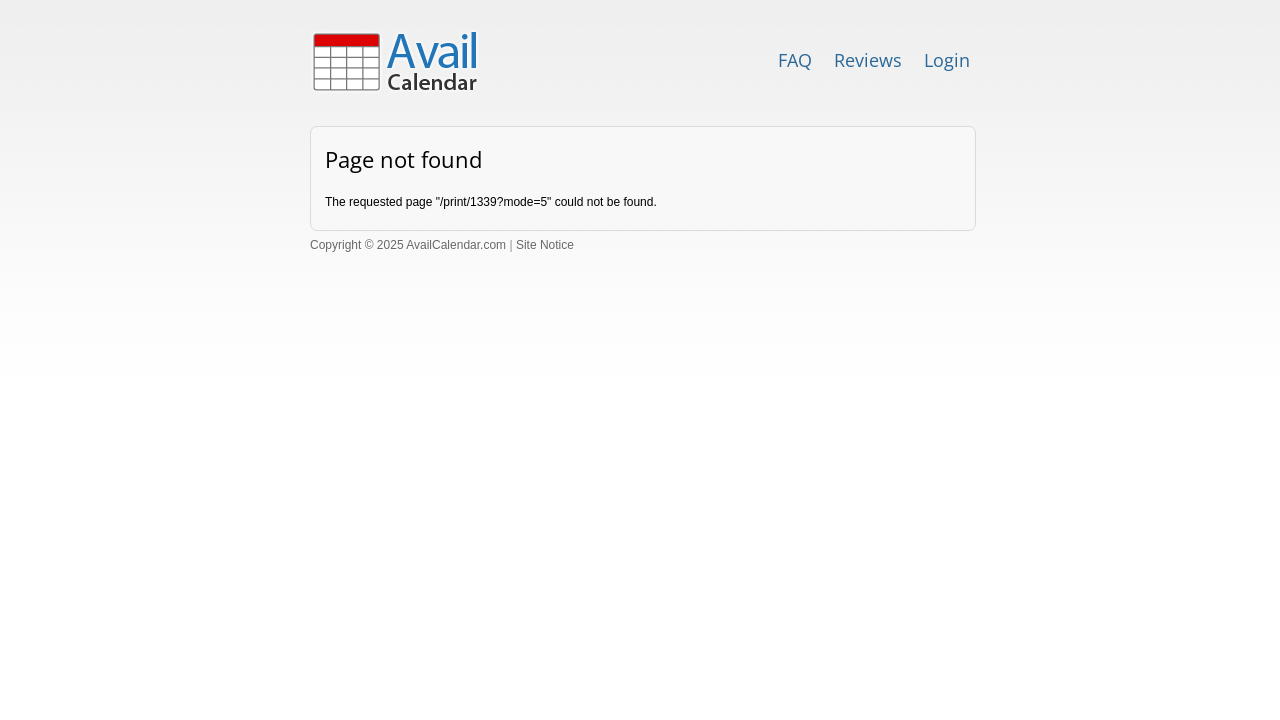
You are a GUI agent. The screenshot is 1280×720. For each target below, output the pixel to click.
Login (947, 60)
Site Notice (545, 245)
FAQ (795, 60)
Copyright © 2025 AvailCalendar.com (408, 245)
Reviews (868, 60)
